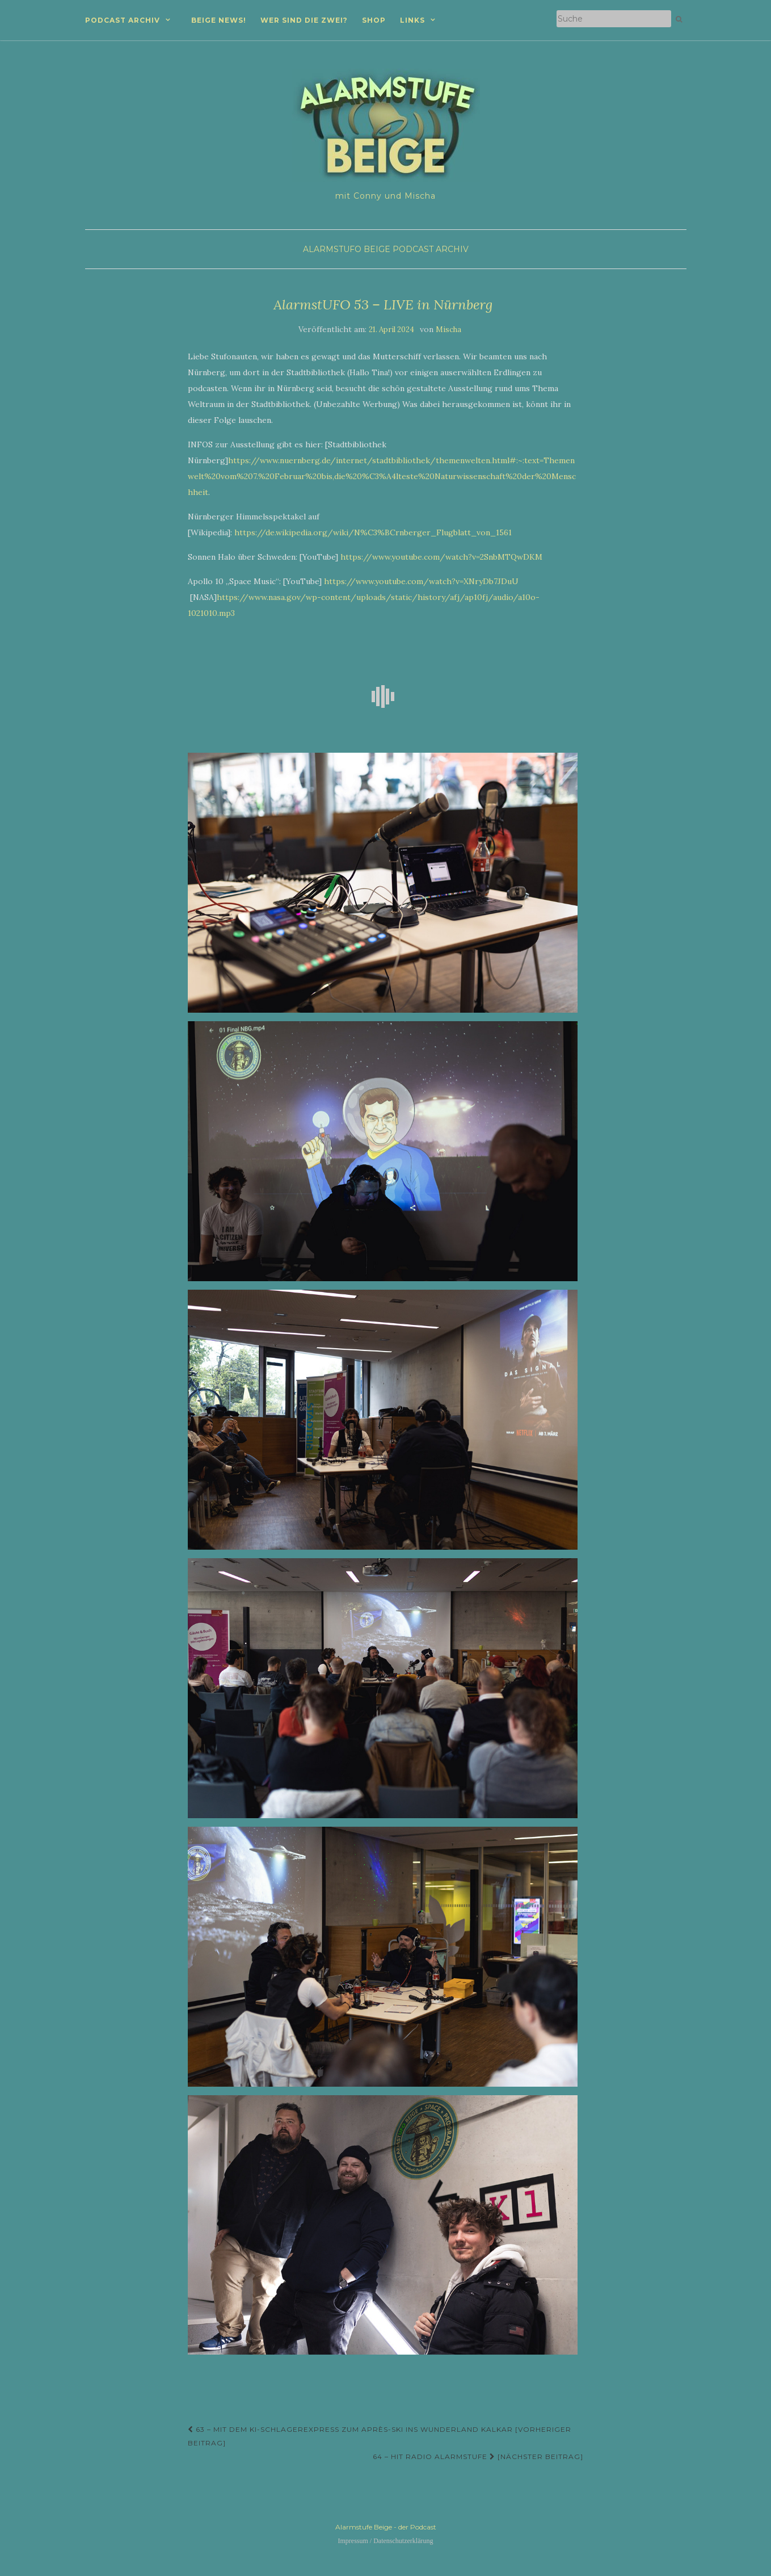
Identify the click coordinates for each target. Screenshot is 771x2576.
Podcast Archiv (122, 20)
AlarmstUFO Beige (346, 249)
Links (412, 20)
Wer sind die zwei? (304, 20)
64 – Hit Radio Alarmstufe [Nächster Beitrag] (478, 2456)
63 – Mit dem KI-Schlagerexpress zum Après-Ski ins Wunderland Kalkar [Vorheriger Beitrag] (379, 2436)
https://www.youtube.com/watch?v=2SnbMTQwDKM (441, 557)
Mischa (448, 329)
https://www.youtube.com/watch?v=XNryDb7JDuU (421, 581)
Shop (374, 20)
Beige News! (218, 20)
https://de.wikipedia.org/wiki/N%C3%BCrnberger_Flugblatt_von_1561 (373, 532)
